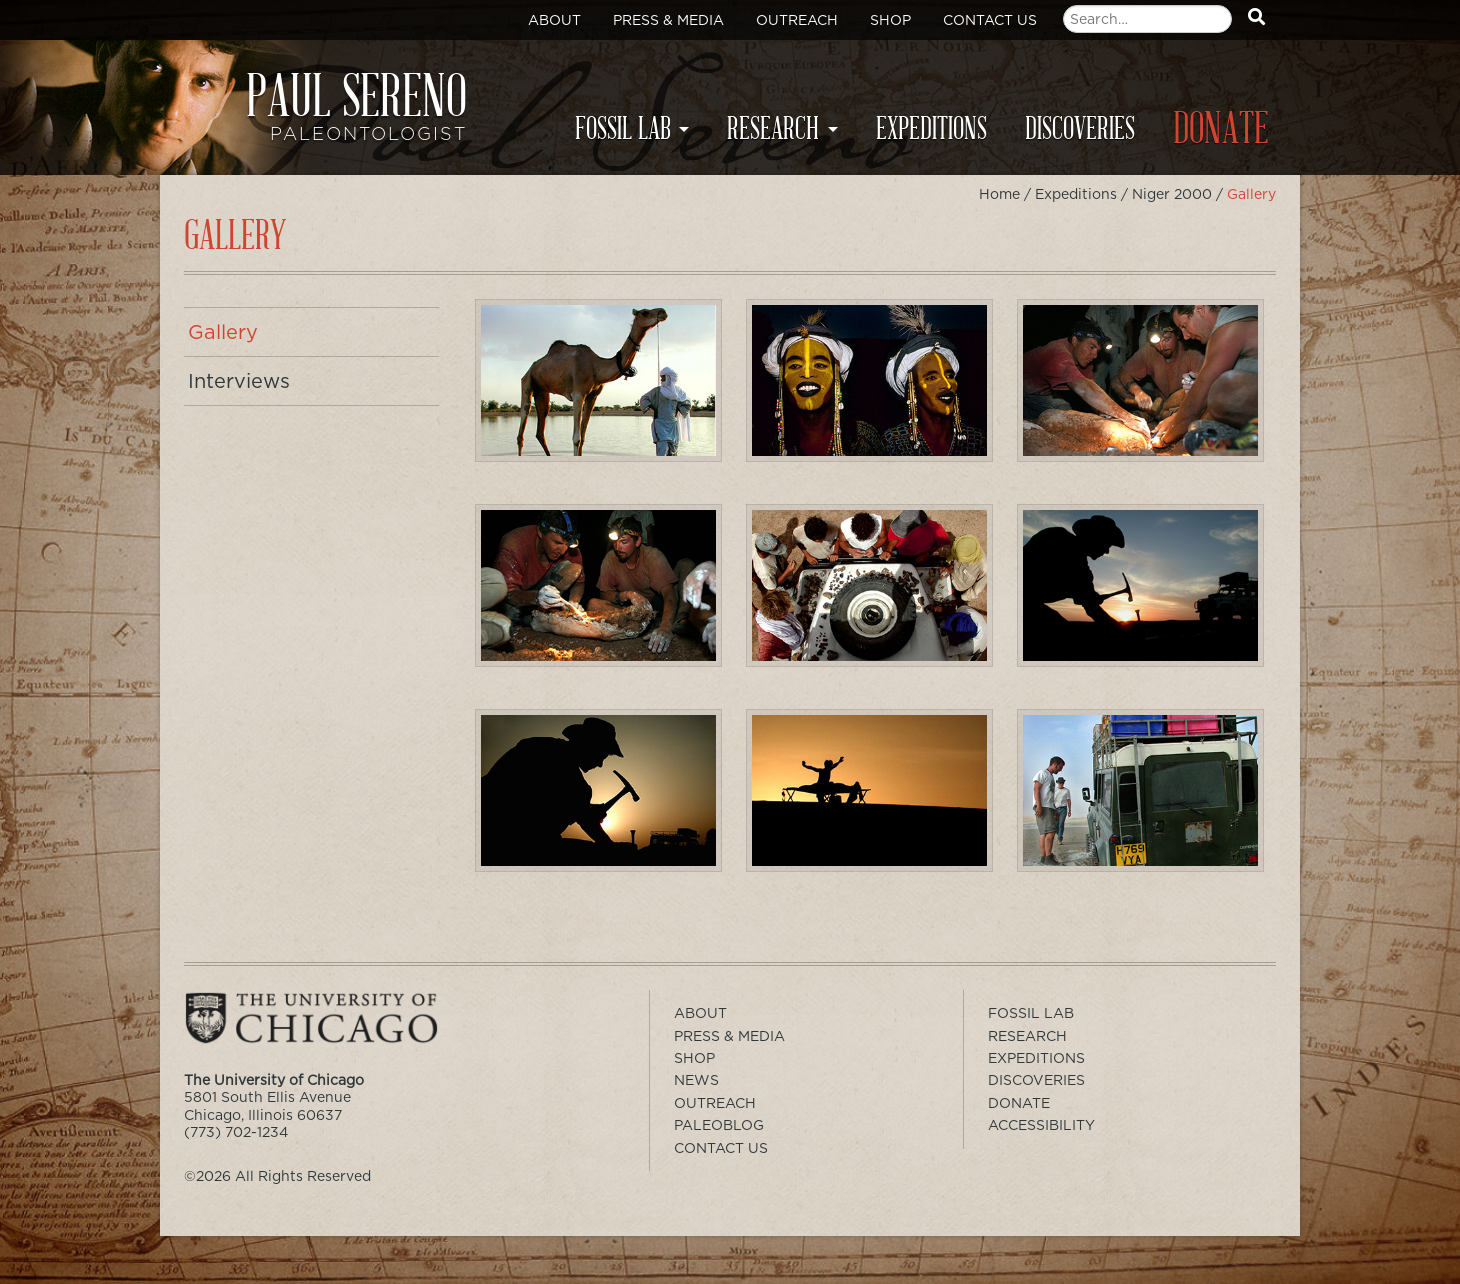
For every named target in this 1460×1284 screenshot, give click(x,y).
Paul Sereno (329, 116)
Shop (890, 20)
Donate (1221, 129)
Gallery (223, 332)
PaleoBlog (719, 1125)
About (554, 20)
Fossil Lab (623, 129)
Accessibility (1041, 1125)
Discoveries (1080, 129)
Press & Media (668, 20)
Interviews (239, 381)
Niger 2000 (1172, 194)
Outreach (797, 20)
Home (999, 194)
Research (773, 129)
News (696, 1080)
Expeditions (931, 129)
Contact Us (990, 20)
